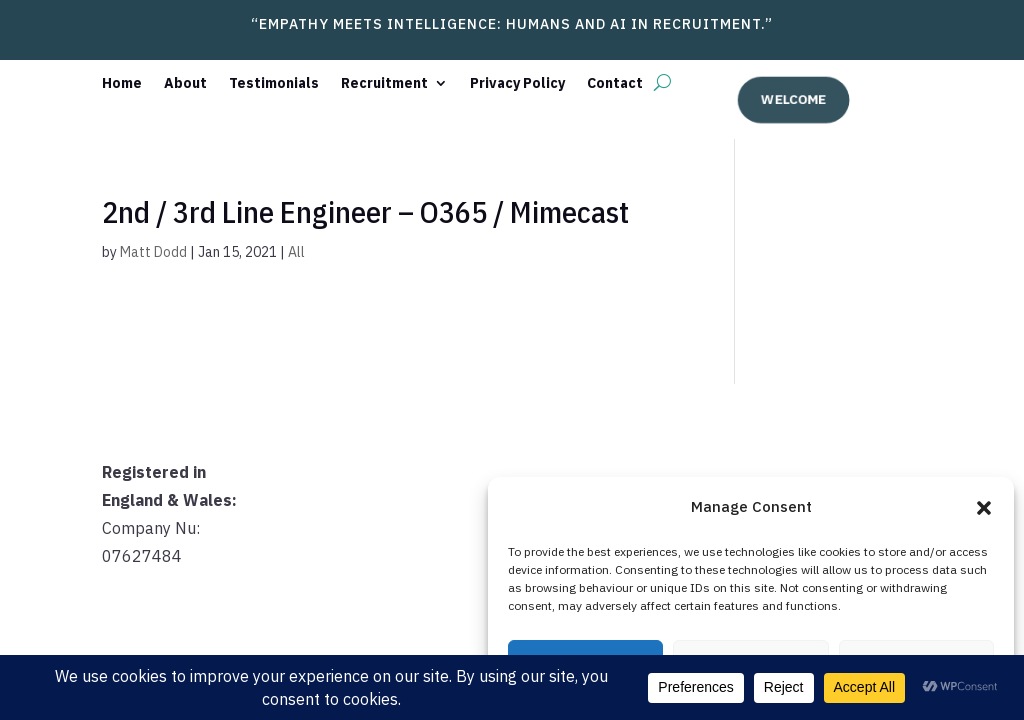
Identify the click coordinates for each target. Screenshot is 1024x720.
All (296, 252)
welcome (792, 99)
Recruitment (384, 84)
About (185, 84)
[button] (984, 508)
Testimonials (274, 84)
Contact (615, 84)
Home (122, 84)
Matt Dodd (153, 252)
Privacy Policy (517, 84)
